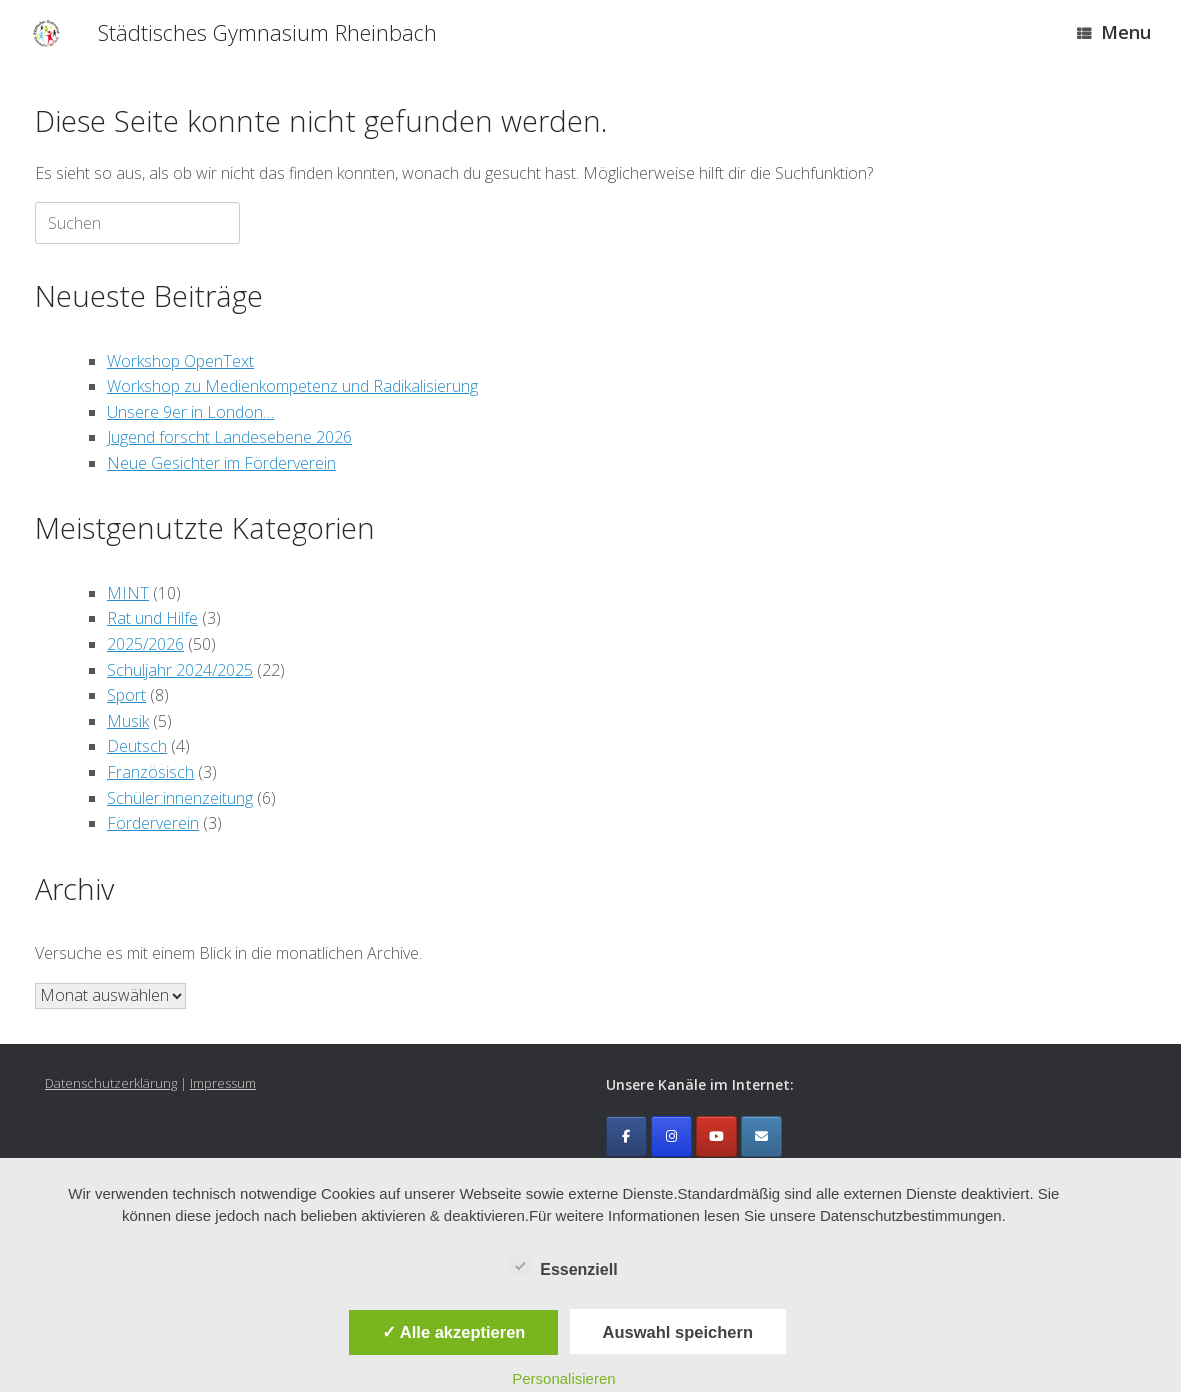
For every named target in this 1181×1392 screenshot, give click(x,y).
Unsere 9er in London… (190, 412)
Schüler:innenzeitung (180, 798)
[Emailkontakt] (761, 1136)
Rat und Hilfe (152, 618)
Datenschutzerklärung (111, 1083)
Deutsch (137, 746)
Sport (126, 695)
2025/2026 (145, 644)
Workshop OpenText (180, 361)
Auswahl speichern (678, 1332)
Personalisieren (563, 1378)
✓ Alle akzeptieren (454, 1332)
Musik (128, 721)
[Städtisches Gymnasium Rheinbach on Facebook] (626, 1136)
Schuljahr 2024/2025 (180, 670)
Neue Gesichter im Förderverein (221, 463)
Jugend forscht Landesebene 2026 (229, 437)
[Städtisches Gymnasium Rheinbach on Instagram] (671, 1136)
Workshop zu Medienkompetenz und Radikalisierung (292, 386)
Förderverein (153, 823)
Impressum (223, 1083)
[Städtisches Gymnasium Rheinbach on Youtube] (716, 1136)
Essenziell (563, 1266)
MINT (128, 593)
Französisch (150, 772)
